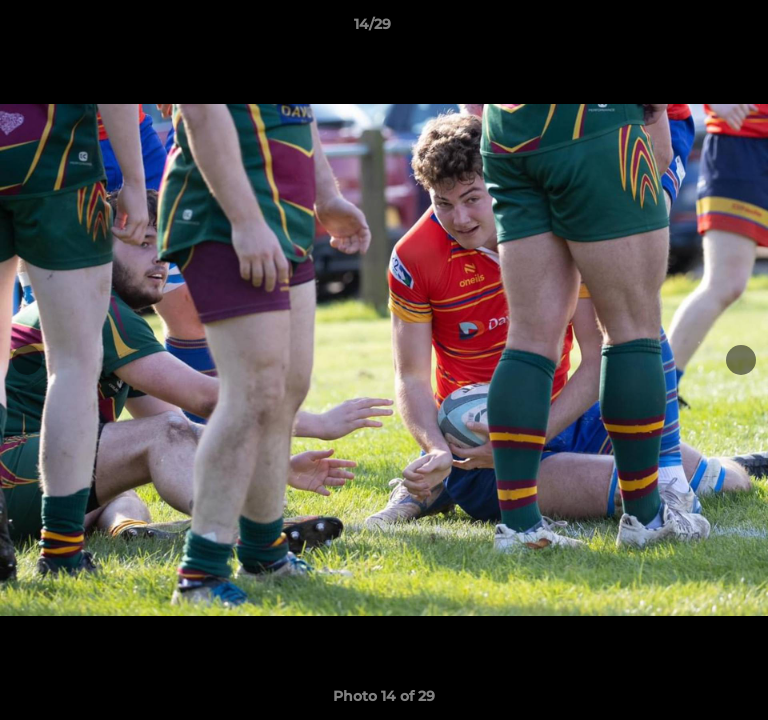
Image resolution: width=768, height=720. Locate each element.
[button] (696, 29)
